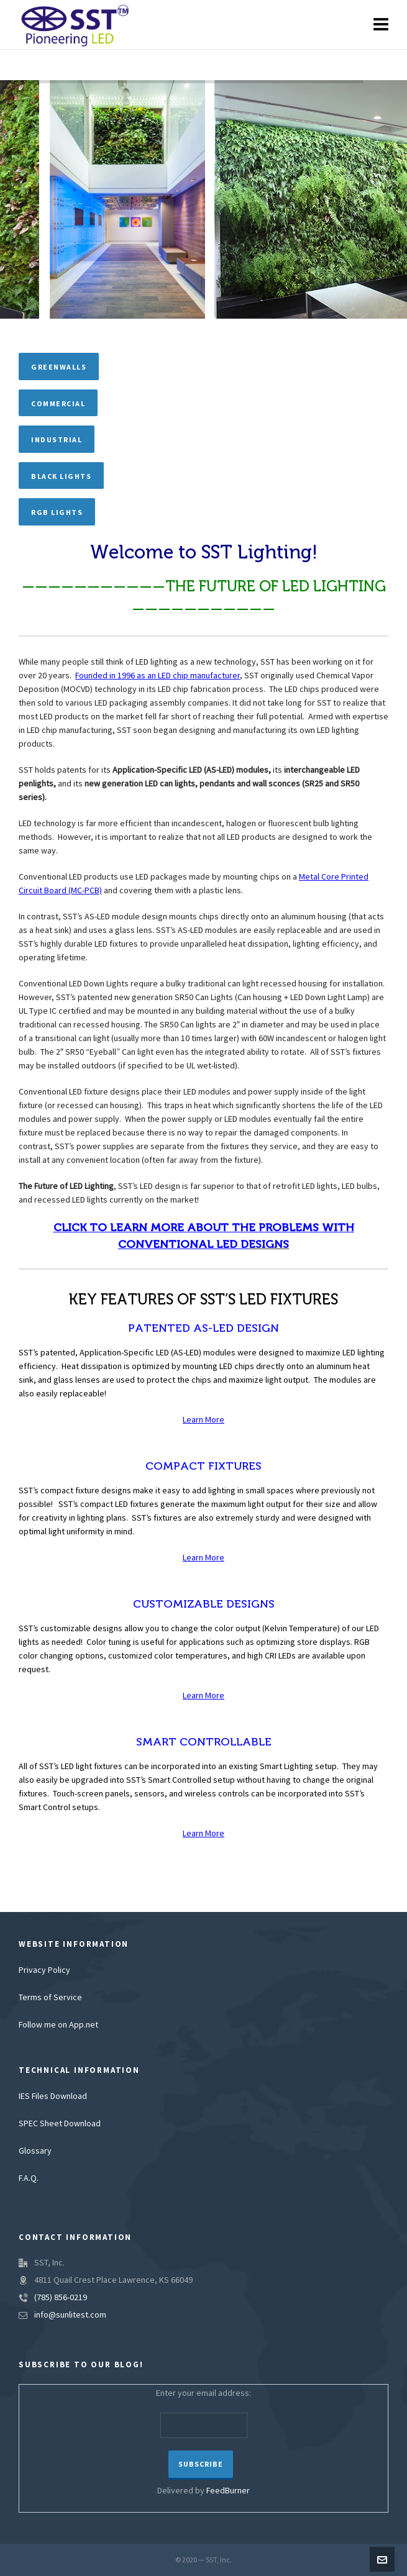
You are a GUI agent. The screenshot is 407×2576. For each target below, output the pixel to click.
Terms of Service (50, 1998)
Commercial (58, 403)
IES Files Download (53, 2096)
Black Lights (61, 476)
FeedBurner (228, 2491)
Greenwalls (58, 367)
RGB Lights (57, 512)
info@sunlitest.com (70, 2315)
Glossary (35, 2151)
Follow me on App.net (58, 2025)
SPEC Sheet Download (60, 2124)
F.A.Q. (29, 2178)
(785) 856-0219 (60, 2298)
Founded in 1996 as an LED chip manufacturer (157, 676)
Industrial (56, 439)
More (213, 1420)
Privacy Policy (44, 1970)
